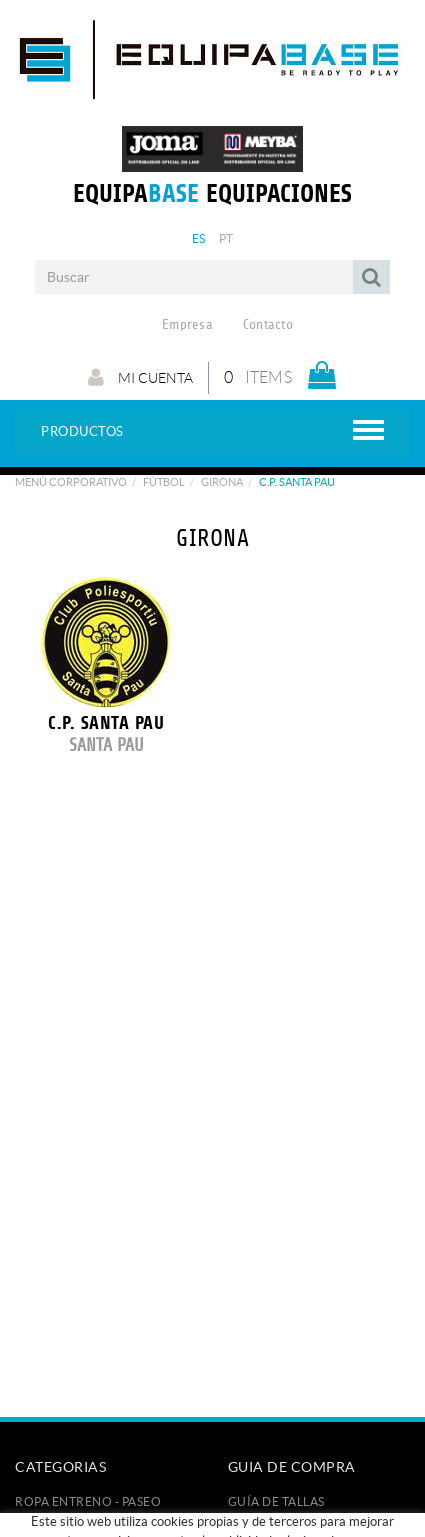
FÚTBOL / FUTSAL (68, 1521)
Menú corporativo (71, 482)
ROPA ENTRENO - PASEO (88, 1501)
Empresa (187, 325)
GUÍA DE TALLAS (276, 1501)
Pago (245, 1521)
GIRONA (222, 482)
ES (199, 238)
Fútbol (164, 482)
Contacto (268, 325)
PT (226, 238)
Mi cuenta (140, 377)
